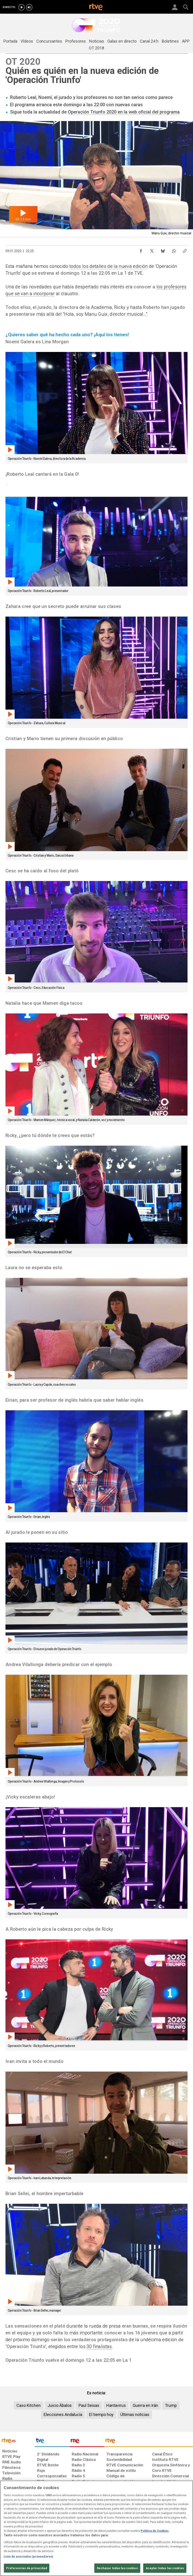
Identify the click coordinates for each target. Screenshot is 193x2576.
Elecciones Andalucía (63, 2414)
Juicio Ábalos (60, 2405)
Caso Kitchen (28, 2405)
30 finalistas (99, 2346)
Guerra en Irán (145, 2405)
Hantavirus (116, 2405)
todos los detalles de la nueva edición (108, 266)
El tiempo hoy (101, 2414)
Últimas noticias (134, 2414)
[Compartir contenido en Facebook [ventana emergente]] (140, 249)
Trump (171, 2405)
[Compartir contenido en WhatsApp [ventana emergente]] (173, 249)
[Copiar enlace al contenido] (184, 249)
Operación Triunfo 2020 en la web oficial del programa (124, 112)
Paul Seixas (89, 2405)
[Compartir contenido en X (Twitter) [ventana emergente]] (151, 249)
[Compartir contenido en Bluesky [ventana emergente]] (162, 249)
